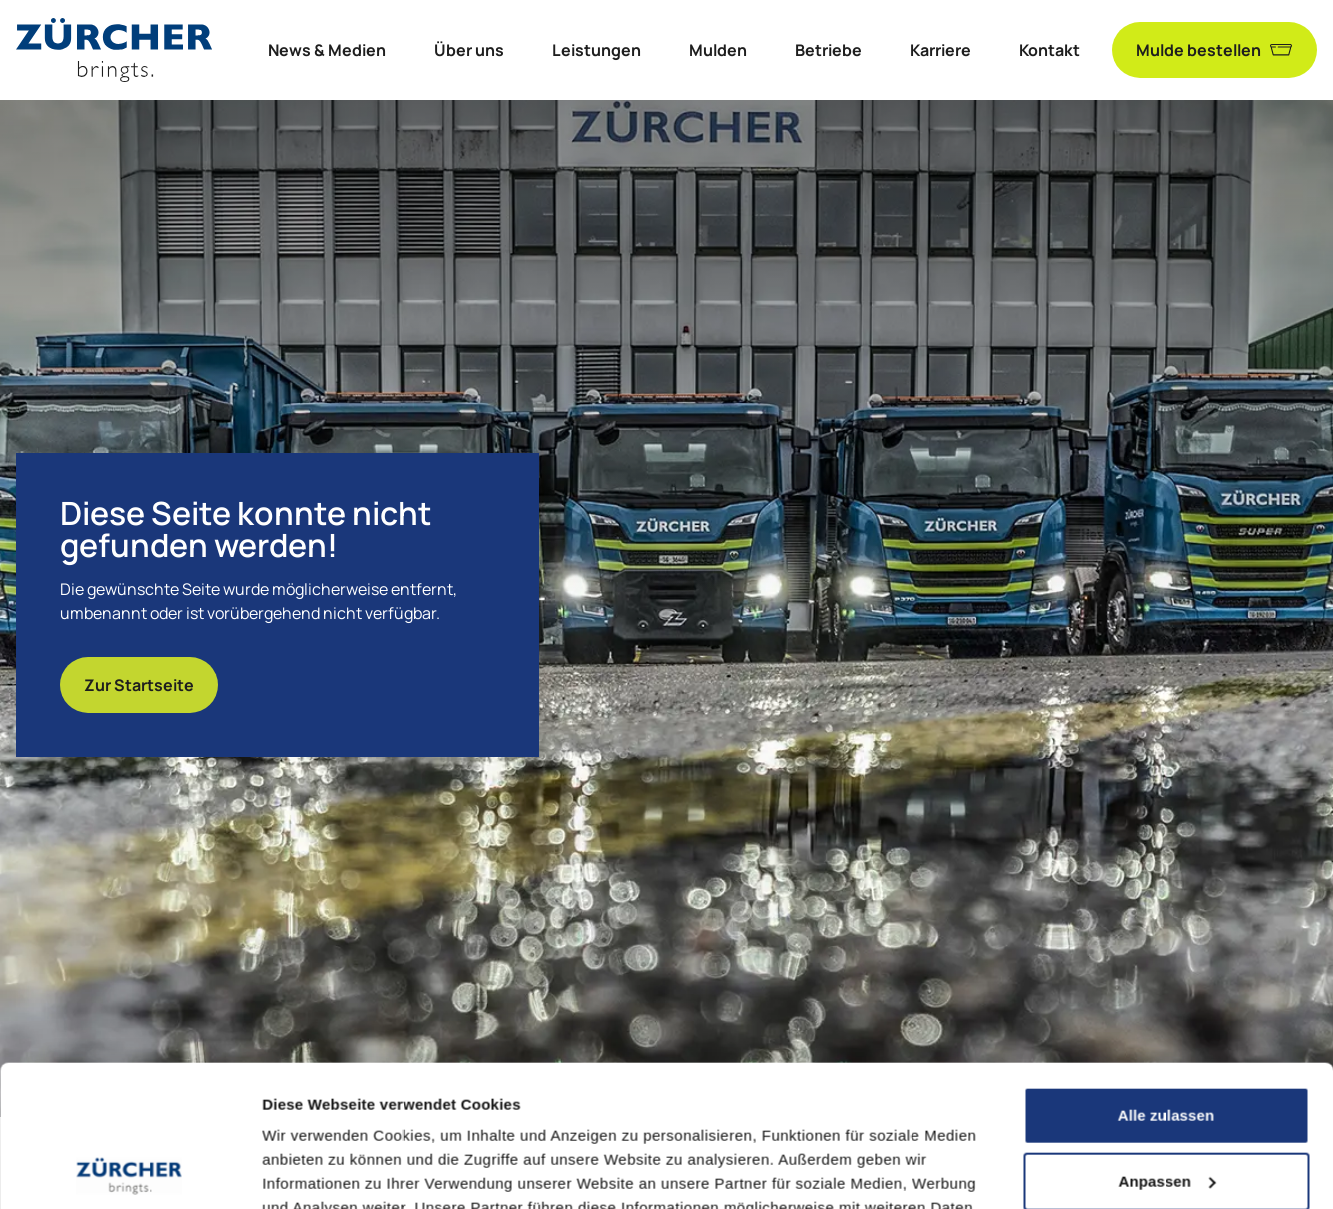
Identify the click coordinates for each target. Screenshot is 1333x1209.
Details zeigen (312, 1169)
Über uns (469, 50)
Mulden (718, 50)
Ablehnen (1165, 1105)
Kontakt (1049, 50)
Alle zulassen (1166, 974)
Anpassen (1167, 1039)
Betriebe (828, 50)
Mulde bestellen (1214, 50)
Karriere (940, 50)
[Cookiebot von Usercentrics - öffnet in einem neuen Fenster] (129, 1170)
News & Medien (327, 50)
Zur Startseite (139, 685)
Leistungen (596, 50)
